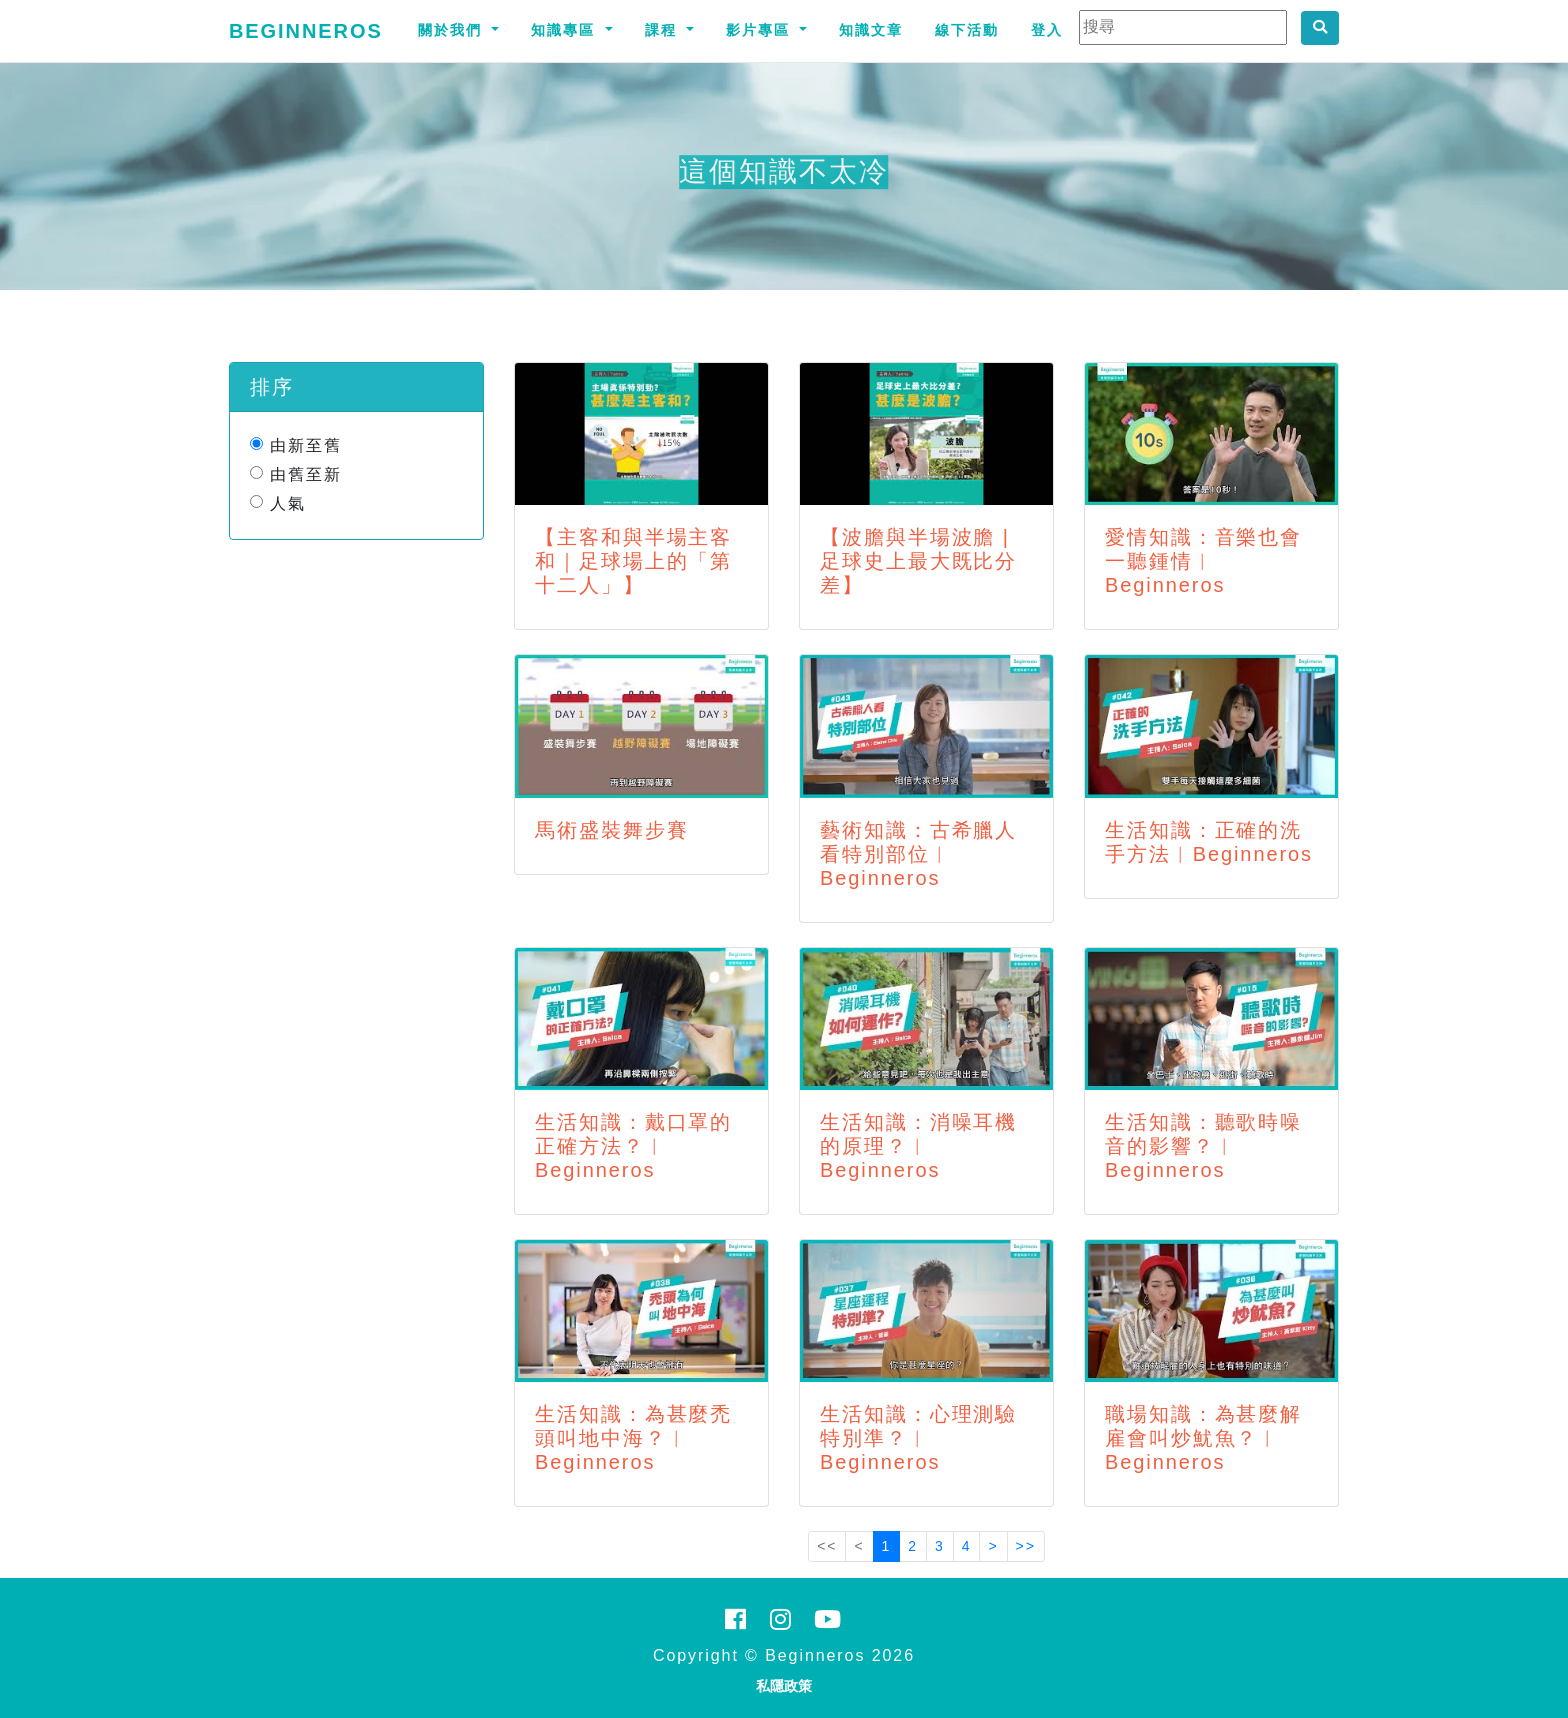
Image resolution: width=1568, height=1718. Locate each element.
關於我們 (453, 30)
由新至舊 (306, 445)
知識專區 (566, 30)
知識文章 (871, 30)
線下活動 (967, 30)
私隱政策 (784, 1686)
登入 (1047, 30)
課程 (664, 30)
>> (1026, 1546)
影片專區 (761, 30)
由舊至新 (306, 474)
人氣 (288, 503)
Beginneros (306, 31)
